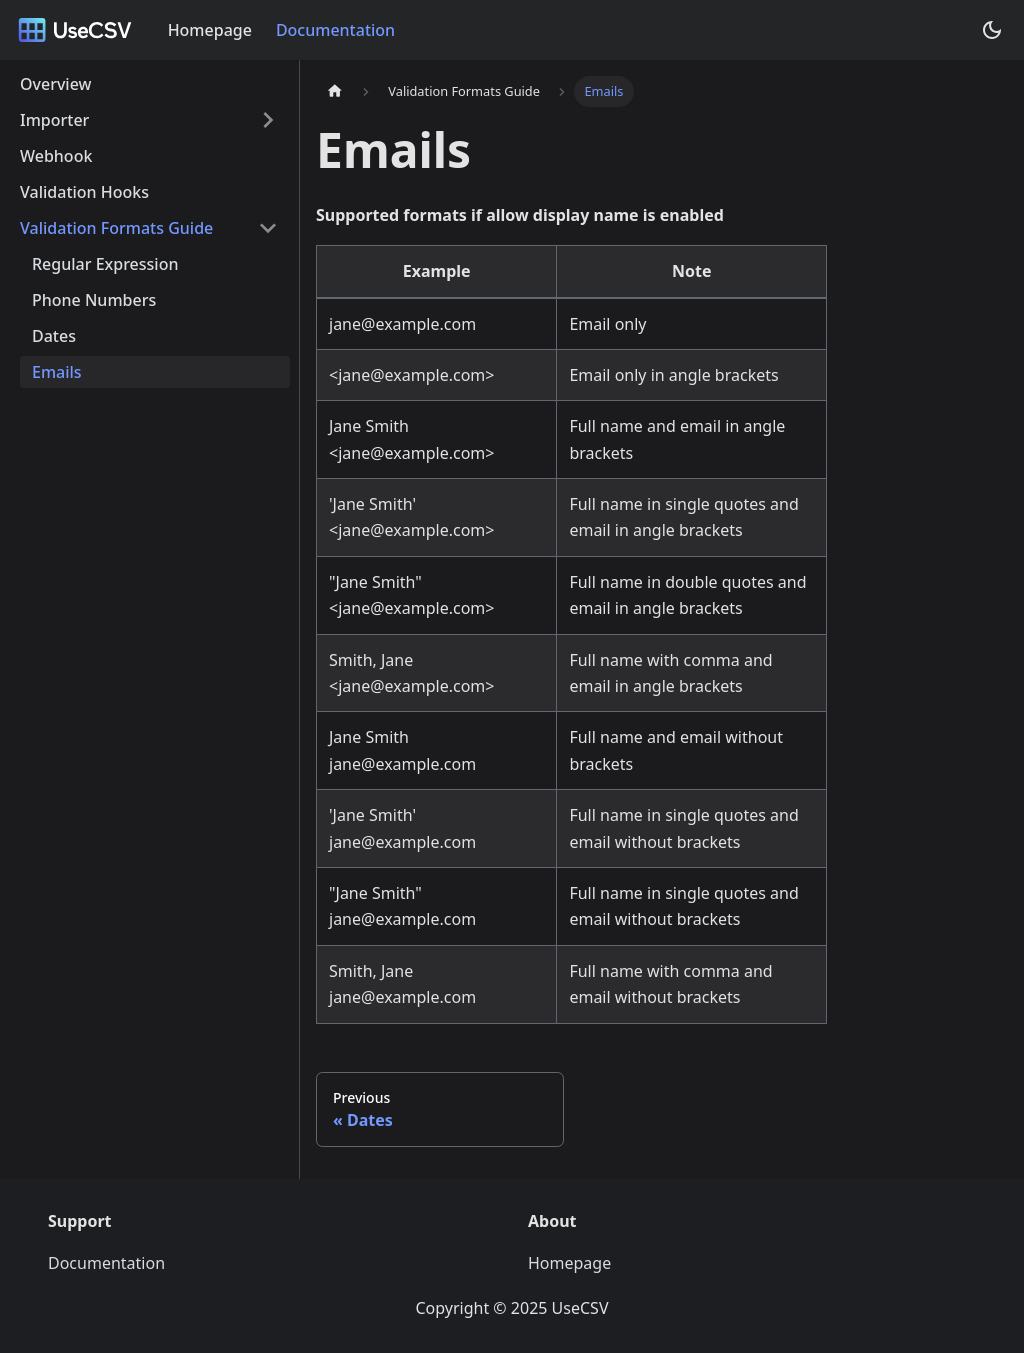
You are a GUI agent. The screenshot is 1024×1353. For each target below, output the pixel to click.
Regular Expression (105, 264)
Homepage (210, 30)
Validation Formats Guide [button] (116, 228)
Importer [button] (54, 120)
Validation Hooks (84, 192)
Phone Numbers (94, 300)
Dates (54, 336)
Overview (55, 84)
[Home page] (335, 91)
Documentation (335, 30)
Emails (57, 372)
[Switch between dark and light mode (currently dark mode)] (992, 30)
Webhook (56, 156)
